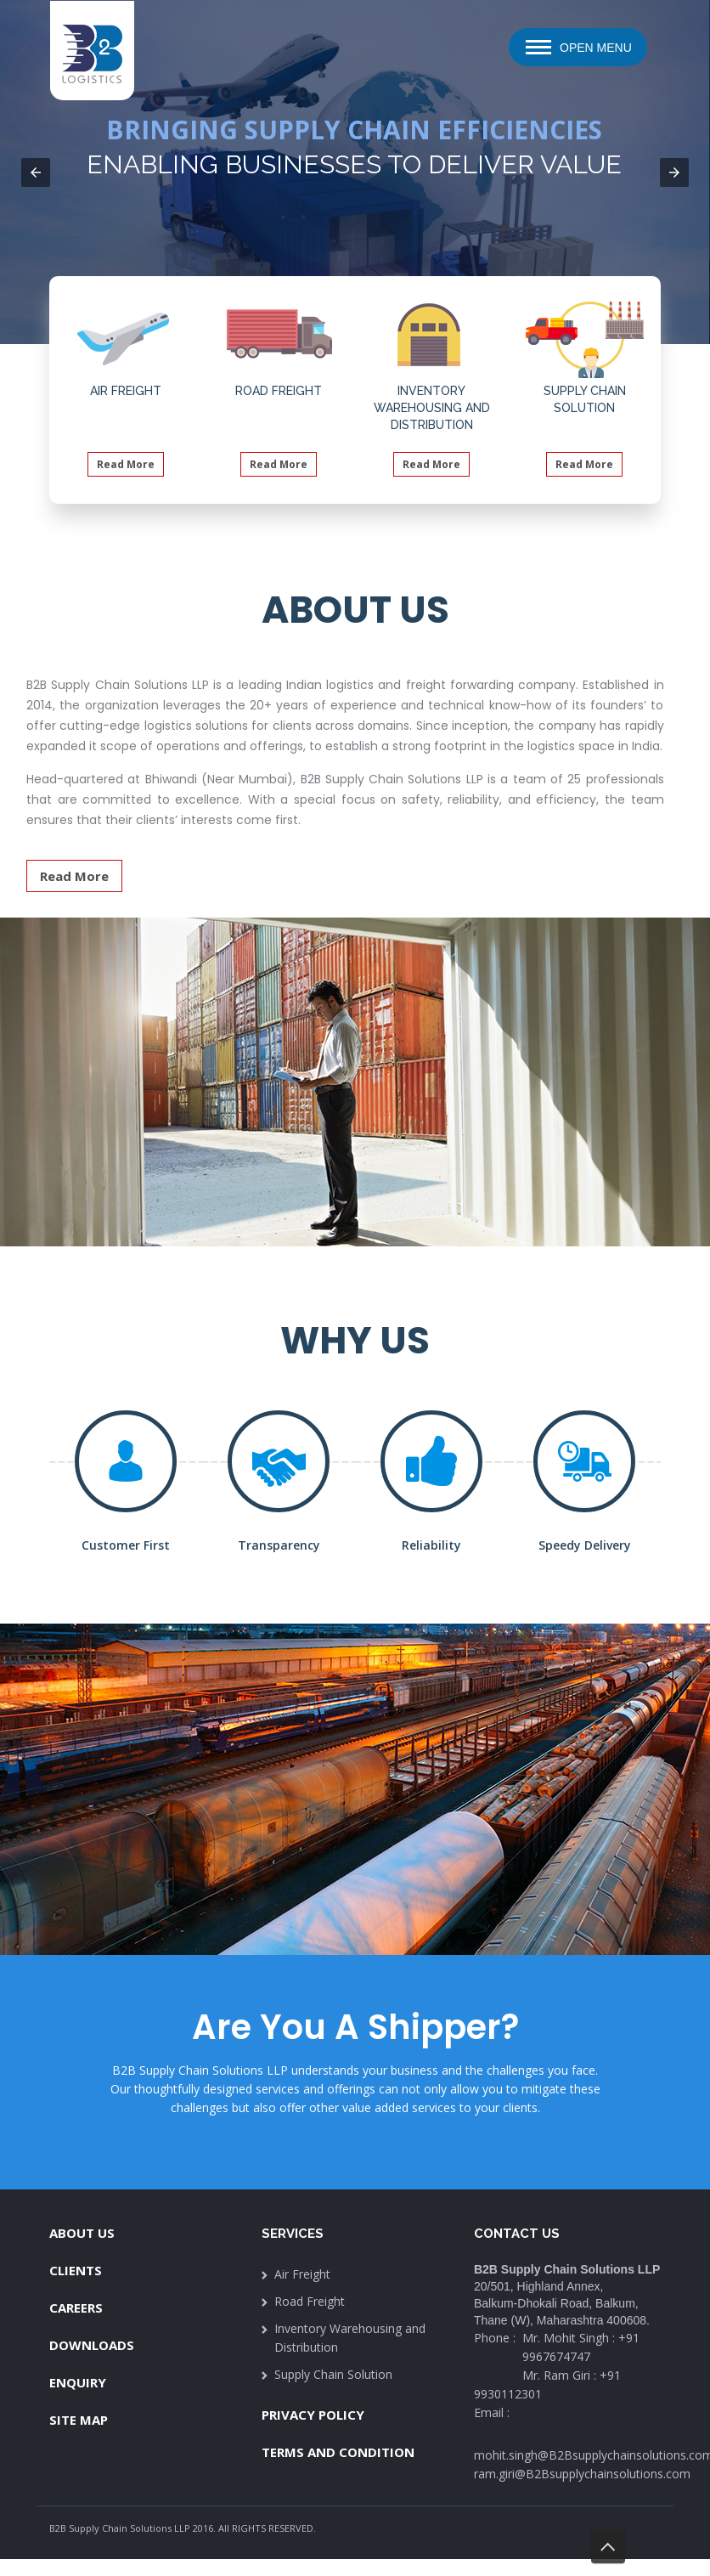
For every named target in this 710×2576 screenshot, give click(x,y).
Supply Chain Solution (333, 2374)
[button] (35, 172)
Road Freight (309, 2301)
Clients (75, 2270)
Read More (126, 464)
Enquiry (77, 2382)
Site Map (78, 2419)
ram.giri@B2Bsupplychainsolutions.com (582, 2474)
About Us (82, 2232)
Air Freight (302, 2274)
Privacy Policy (313, 2414)
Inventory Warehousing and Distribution (349, 2337)
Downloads (91, 2344)
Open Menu (596, 47)
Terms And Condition (338, 2451)
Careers (76, 2307)
